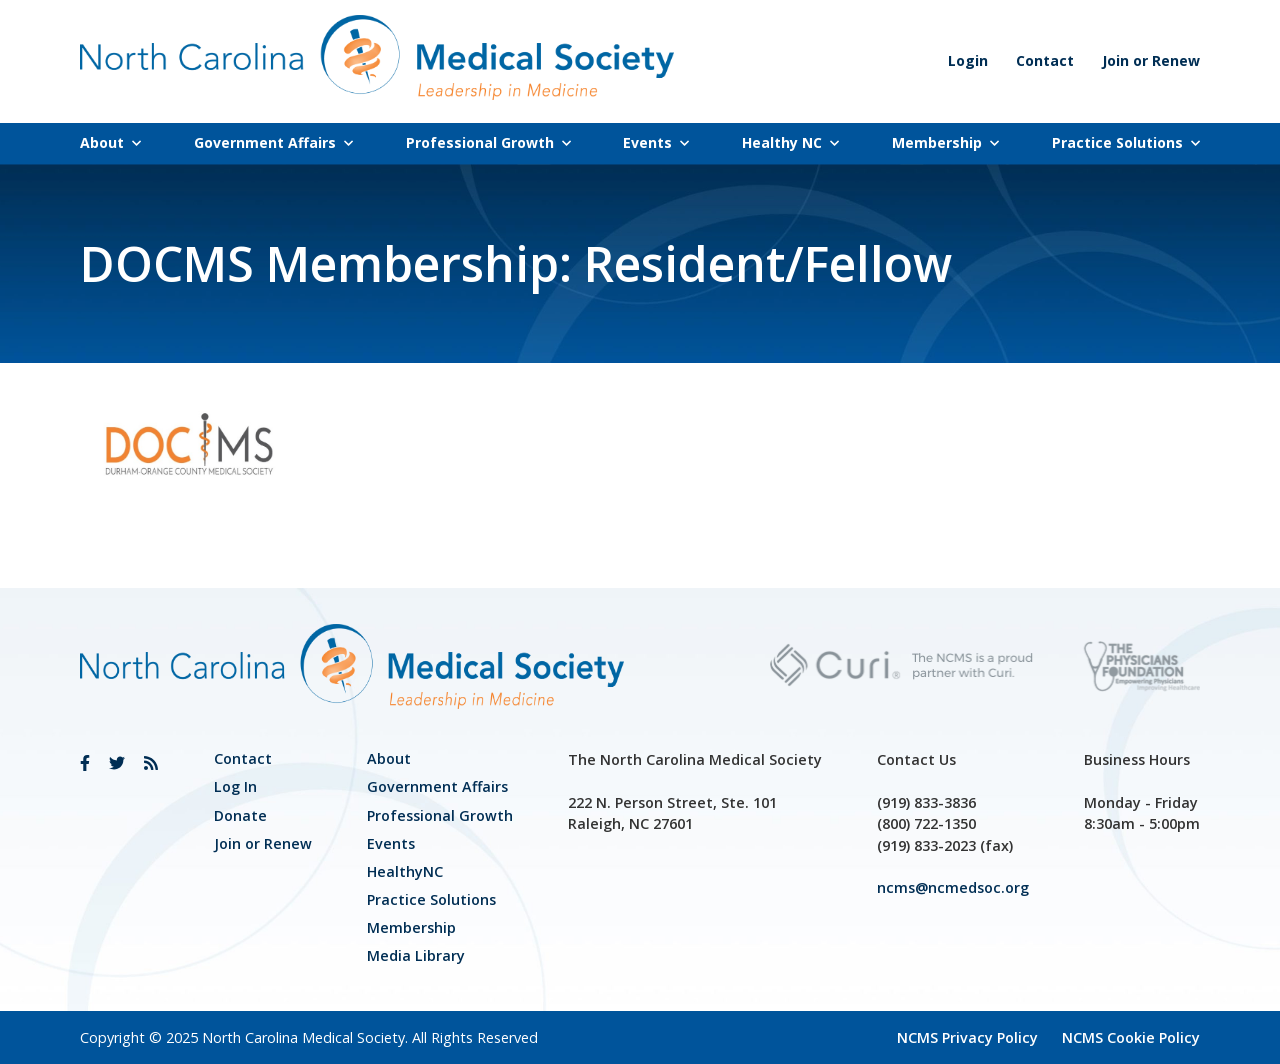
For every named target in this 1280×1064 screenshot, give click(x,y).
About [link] (110, 142)
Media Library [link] (416, 955)
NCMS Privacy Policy (967, 1037)
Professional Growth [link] (488, 142)
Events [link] (656, 142)
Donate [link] (240, 815)
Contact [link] (1045, 60)
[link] (85, 763)
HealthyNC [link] (405, 871)
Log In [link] (235, 786)
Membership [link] (945, 142)
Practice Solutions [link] (1126, 142)
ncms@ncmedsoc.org (953, 887)
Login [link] (968, 60)
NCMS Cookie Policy (1131, 1037)
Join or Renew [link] (1151, 60)
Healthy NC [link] (790, 142)
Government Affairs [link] (273, 142)
